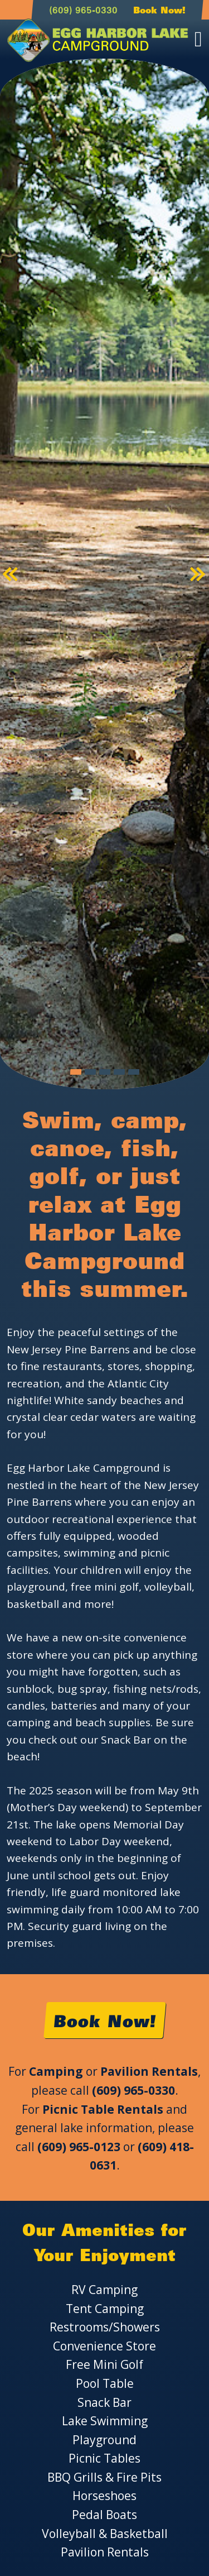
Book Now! (159, 10)
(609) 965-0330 (83, 10)
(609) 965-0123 (78, 2146)
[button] (10, 574)
